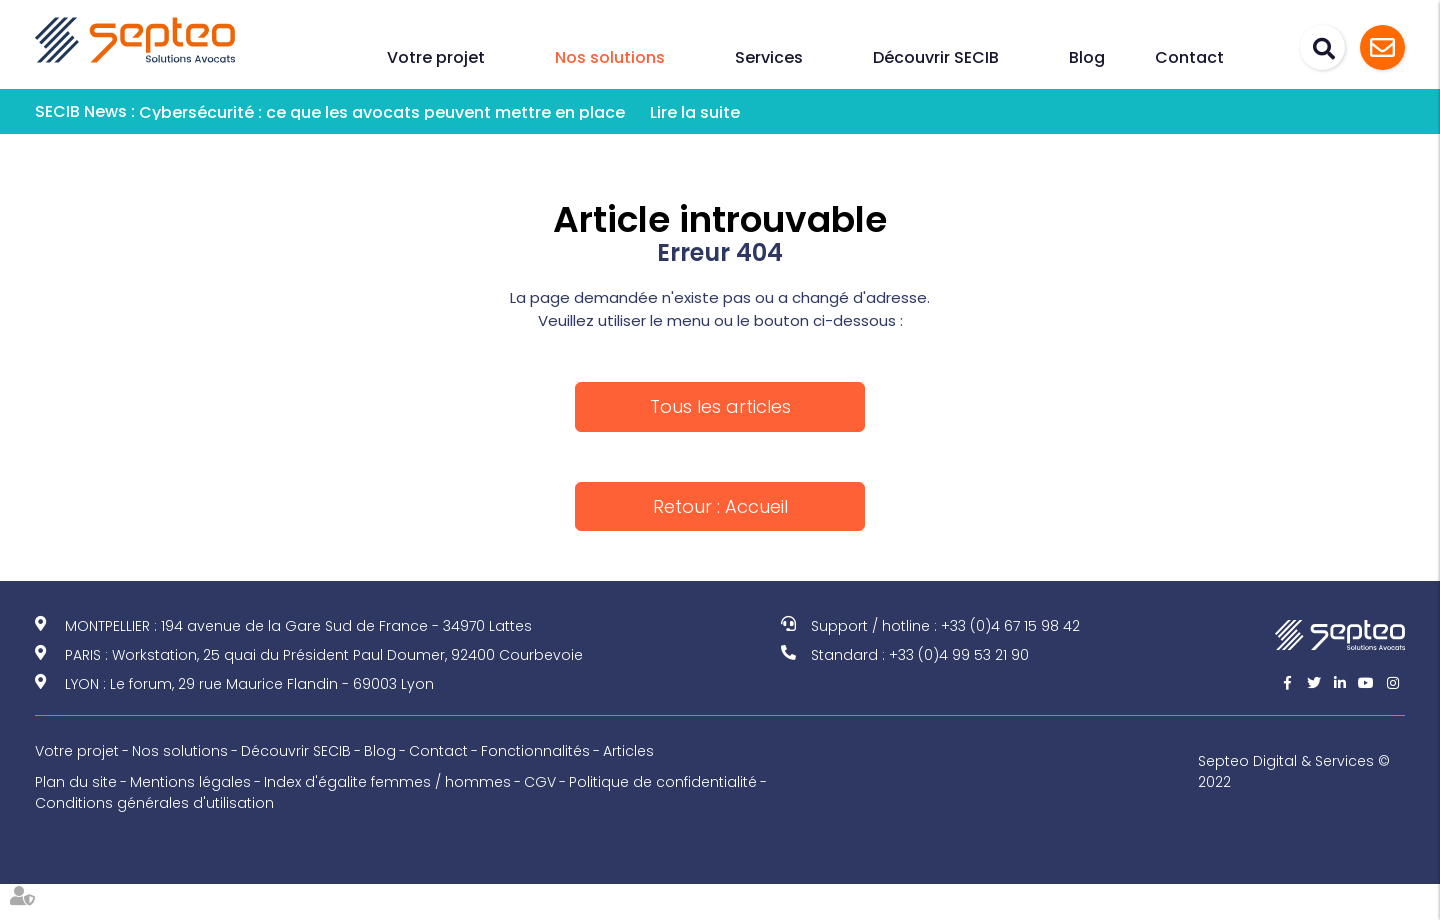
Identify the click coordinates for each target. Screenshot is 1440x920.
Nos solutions (610, 57)
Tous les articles (720, 406)
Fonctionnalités (535, 751)
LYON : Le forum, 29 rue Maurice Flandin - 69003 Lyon (249, 684)
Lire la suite (695, 112)
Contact (1189, 57)
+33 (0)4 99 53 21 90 (959, 655)
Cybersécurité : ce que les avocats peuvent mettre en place (382, 112)
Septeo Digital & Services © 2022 (1294, 771)
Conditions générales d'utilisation (154, 803)
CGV (540, 782)
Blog (1087, 57)
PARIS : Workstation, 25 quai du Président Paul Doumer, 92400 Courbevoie (324, 655)
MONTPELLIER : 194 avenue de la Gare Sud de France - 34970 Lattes (298, 626)
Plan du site (76, 782)
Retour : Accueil (720, 506)
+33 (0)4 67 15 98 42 (1010, 626)
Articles (628, 751)
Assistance (1382, 47)
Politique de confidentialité (663, 782)
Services (769, 57)
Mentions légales (190, 782)
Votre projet (436, 57)
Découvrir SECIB (936, 57)
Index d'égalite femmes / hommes (387, 782)
